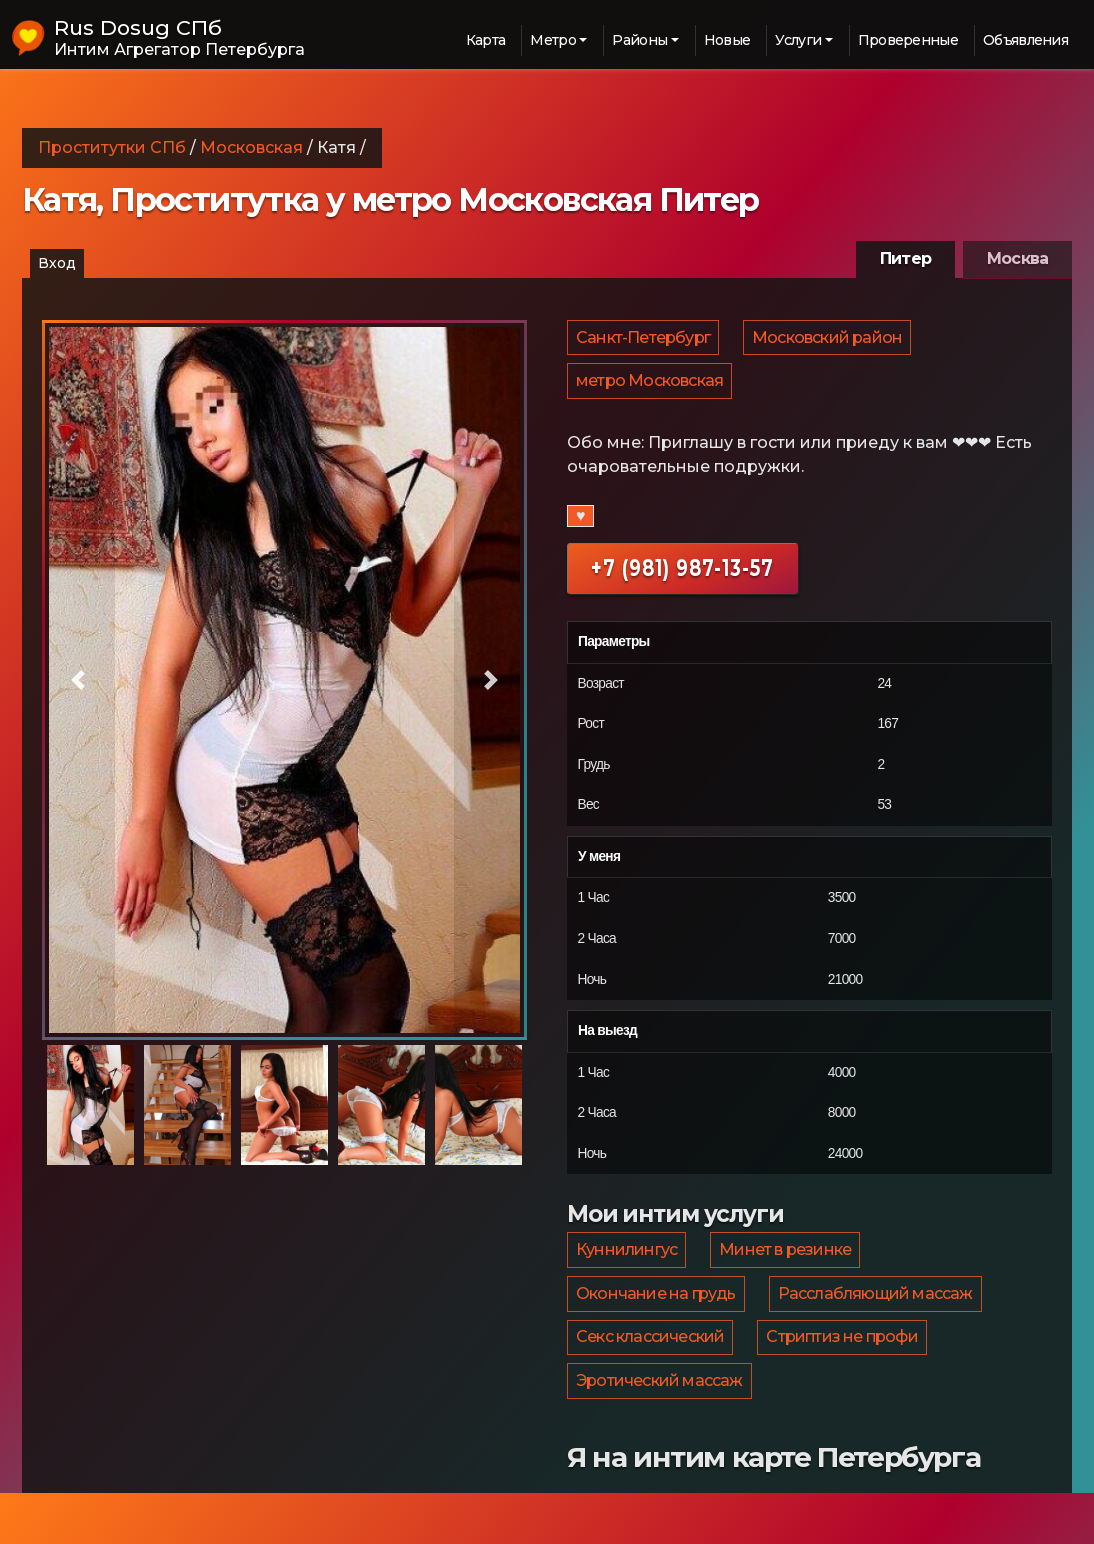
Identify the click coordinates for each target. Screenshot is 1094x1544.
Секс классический (651, 1374)
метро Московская (650, 393)
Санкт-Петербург (644, 341)
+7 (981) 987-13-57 (682, 584)
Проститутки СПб (112, 147)
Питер (905, 258)
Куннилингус (627, 1270)
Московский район (830, 341)
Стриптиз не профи (844, 1374)
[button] (78, 680)
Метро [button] (553, 40)
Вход (57, 263)
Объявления (1025, 40)
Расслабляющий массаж (878, 1322)
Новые (727, 40)
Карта (486, 40)
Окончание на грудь (657, 1322)
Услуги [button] (798, 40)
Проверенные (908, 40)
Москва (1017, 258)
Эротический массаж (660, 1426)
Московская (251, 147)
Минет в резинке (788, 1270)
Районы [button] (639, 40)
